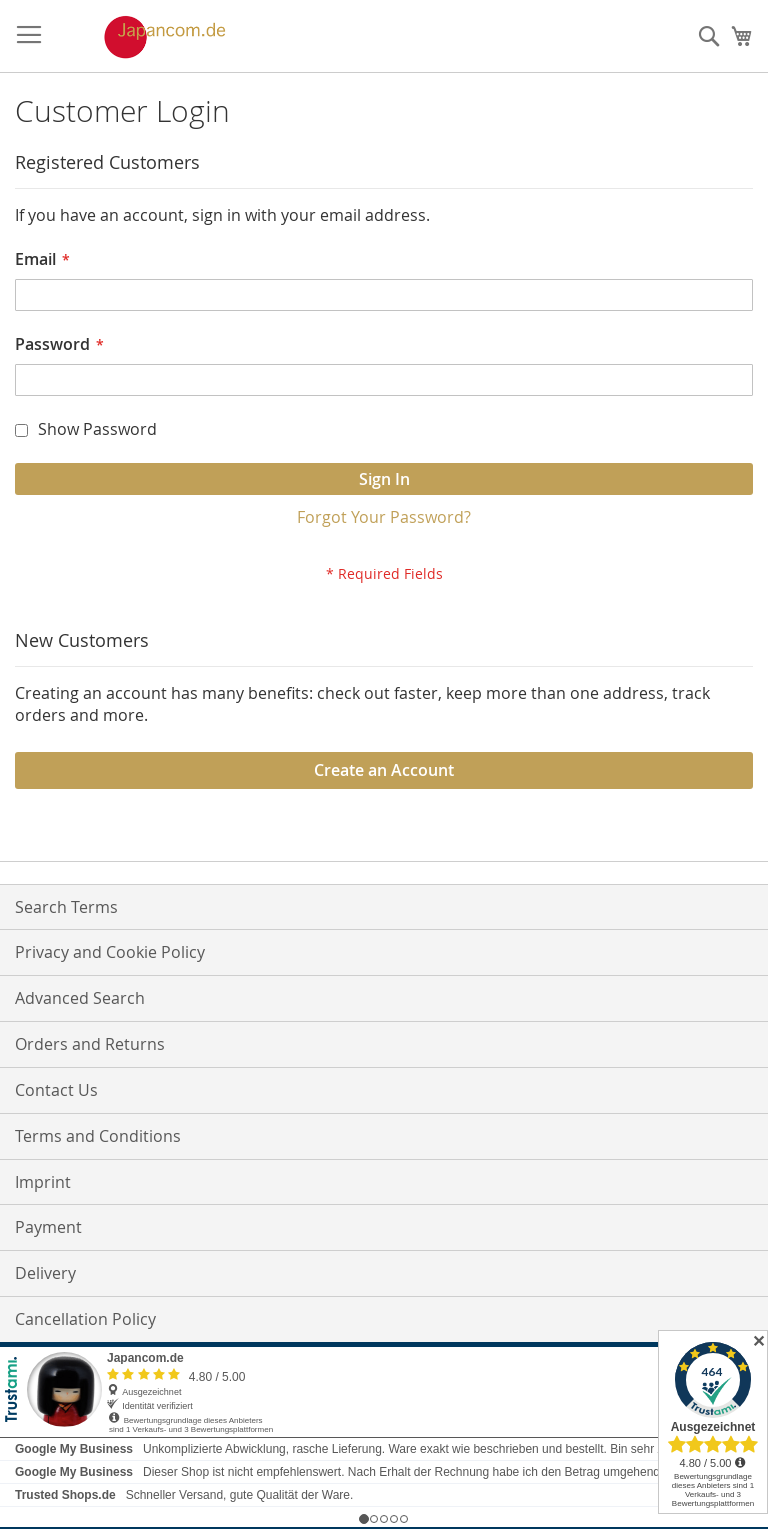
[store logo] (144, 37)
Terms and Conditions (98, 1136)
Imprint (43, 1182)
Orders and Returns (90, 1044)
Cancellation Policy (85, 1319)
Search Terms (66, 907)
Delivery (45, 1273)
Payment (48, 1227)
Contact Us (56, 1090)
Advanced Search (80, 998)
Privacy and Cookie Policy (110, 952)
